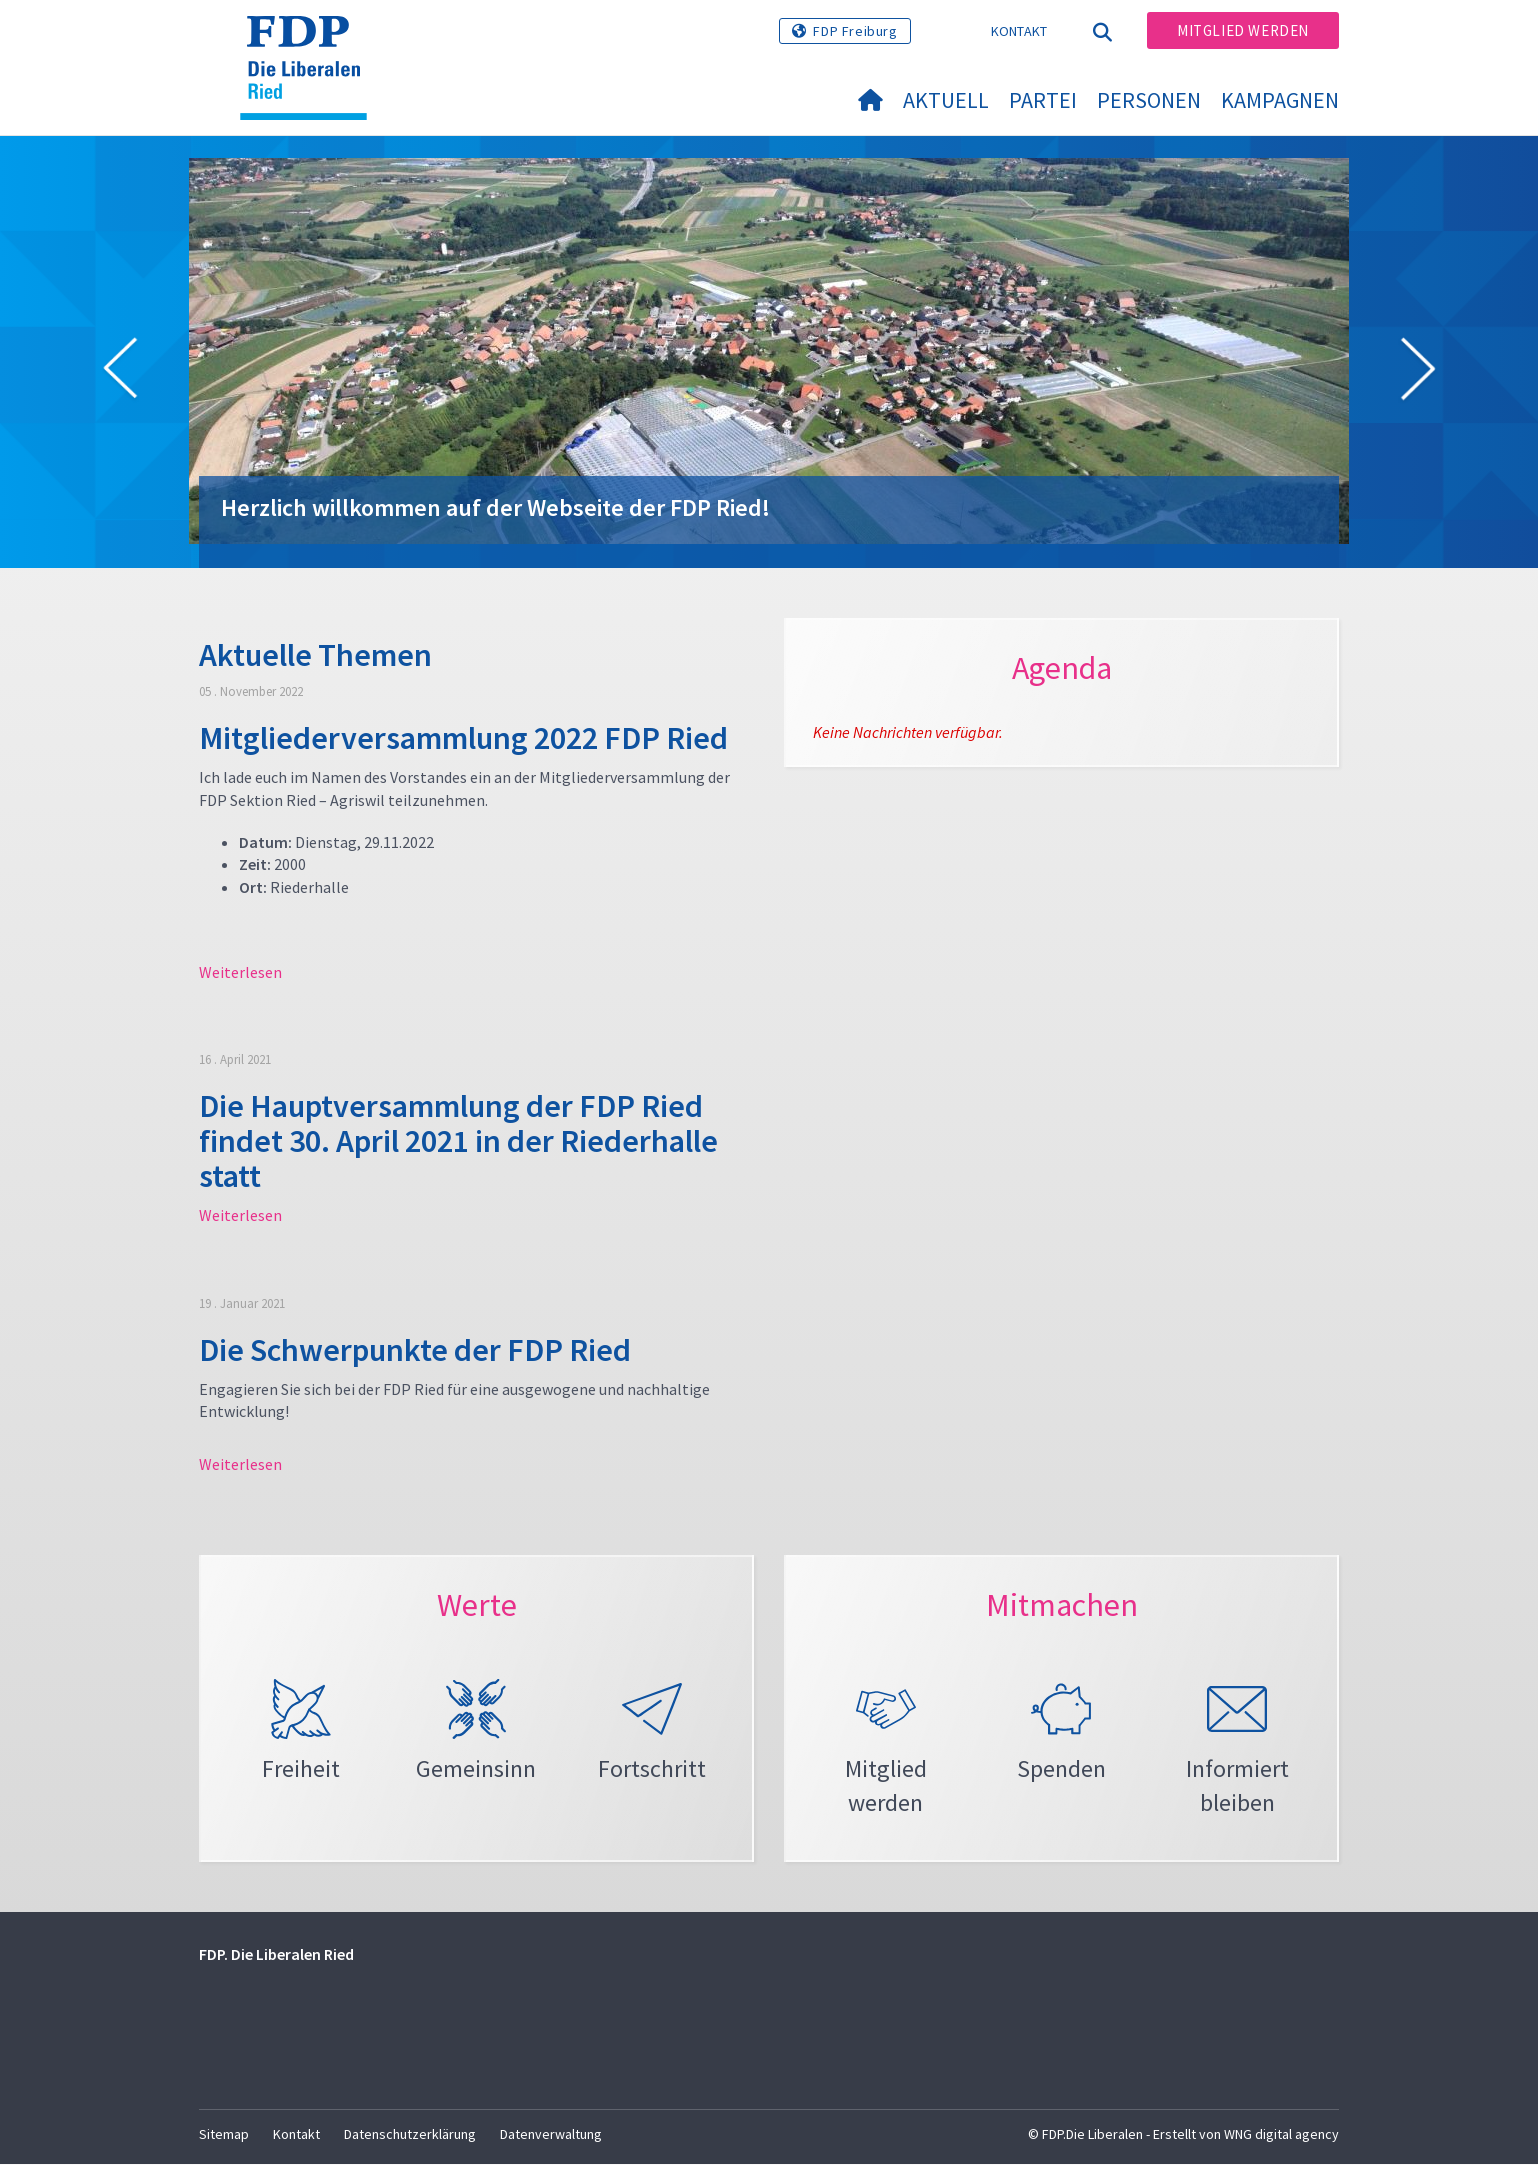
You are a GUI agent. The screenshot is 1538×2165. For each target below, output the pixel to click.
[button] (120, 372)
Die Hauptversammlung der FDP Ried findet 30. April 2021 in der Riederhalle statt (458, 1141)
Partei (1043, 100)
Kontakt (1019, 31)
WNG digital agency (1281, 2136)
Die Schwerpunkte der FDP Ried (415, 1350)
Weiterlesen (240, 972)
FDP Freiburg (855, 31)
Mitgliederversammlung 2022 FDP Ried (463, 738)
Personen (1149, 100)
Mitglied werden (1243, 30)
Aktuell (946, 100)
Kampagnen (1280, 100)
